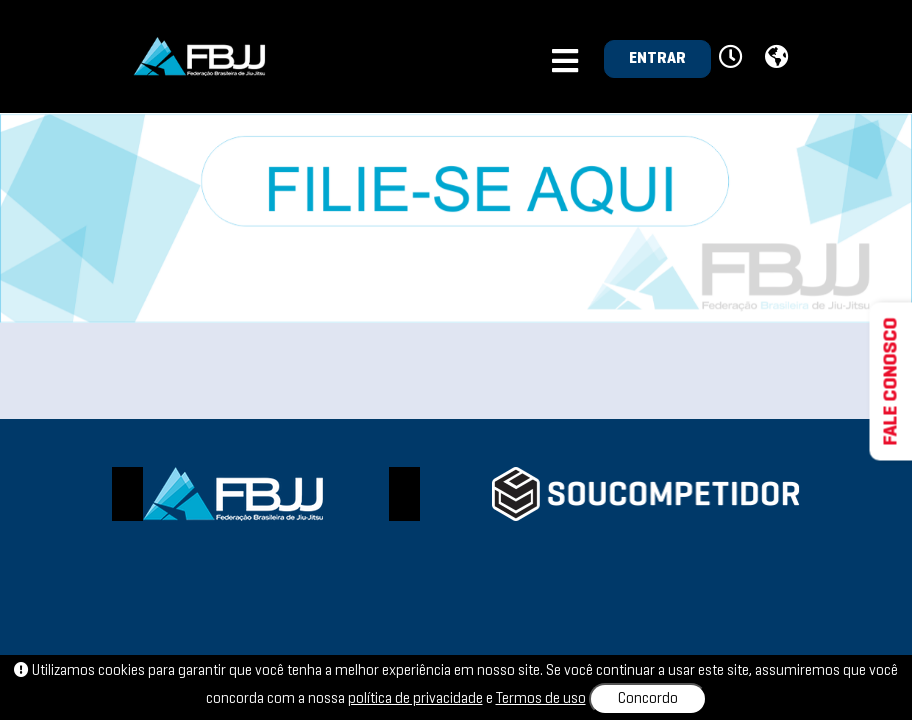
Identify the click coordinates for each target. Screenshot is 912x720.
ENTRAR (657, 59)
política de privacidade (415, 699)
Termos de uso (541, 699)
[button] (733, 58)
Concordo (648, 699)
